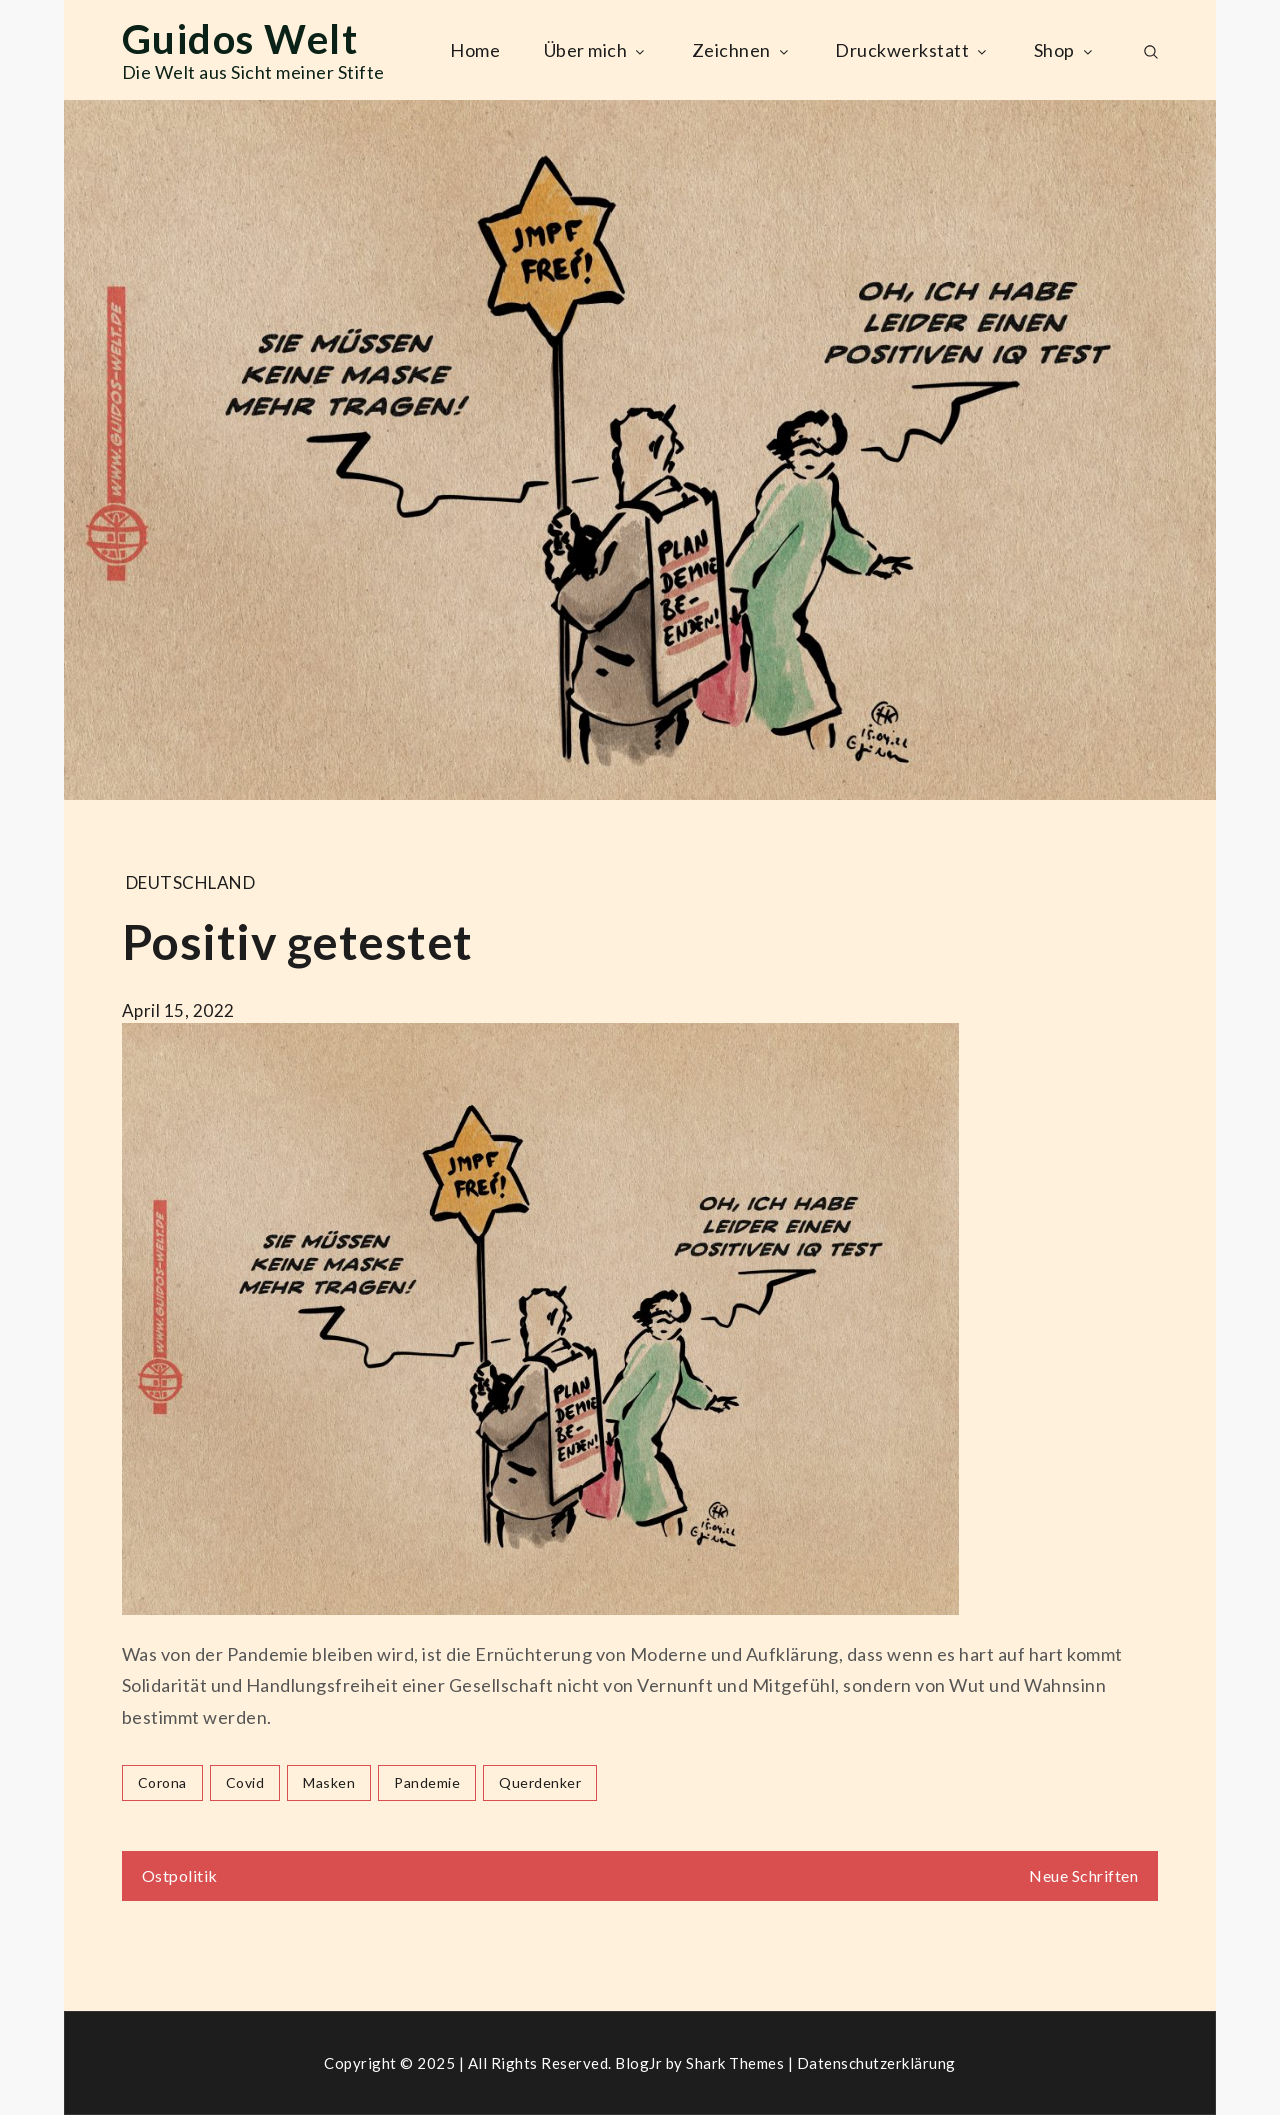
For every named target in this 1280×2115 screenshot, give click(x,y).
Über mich (596, 50)
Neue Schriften (1083, 1875)
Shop (1065, 50)
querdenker (540, 1782)
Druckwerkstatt (912, 50)
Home (475, 50)
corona (162, 1782)
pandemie (427, 1782)
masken (329, 1782)
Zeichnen (742, 50)
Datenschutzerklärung (876, 2063)
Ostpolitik (180, 1875)
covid (245, 1782)
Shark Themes (737, 2063)
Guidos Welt (240, 39)
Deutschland (191, 882)
